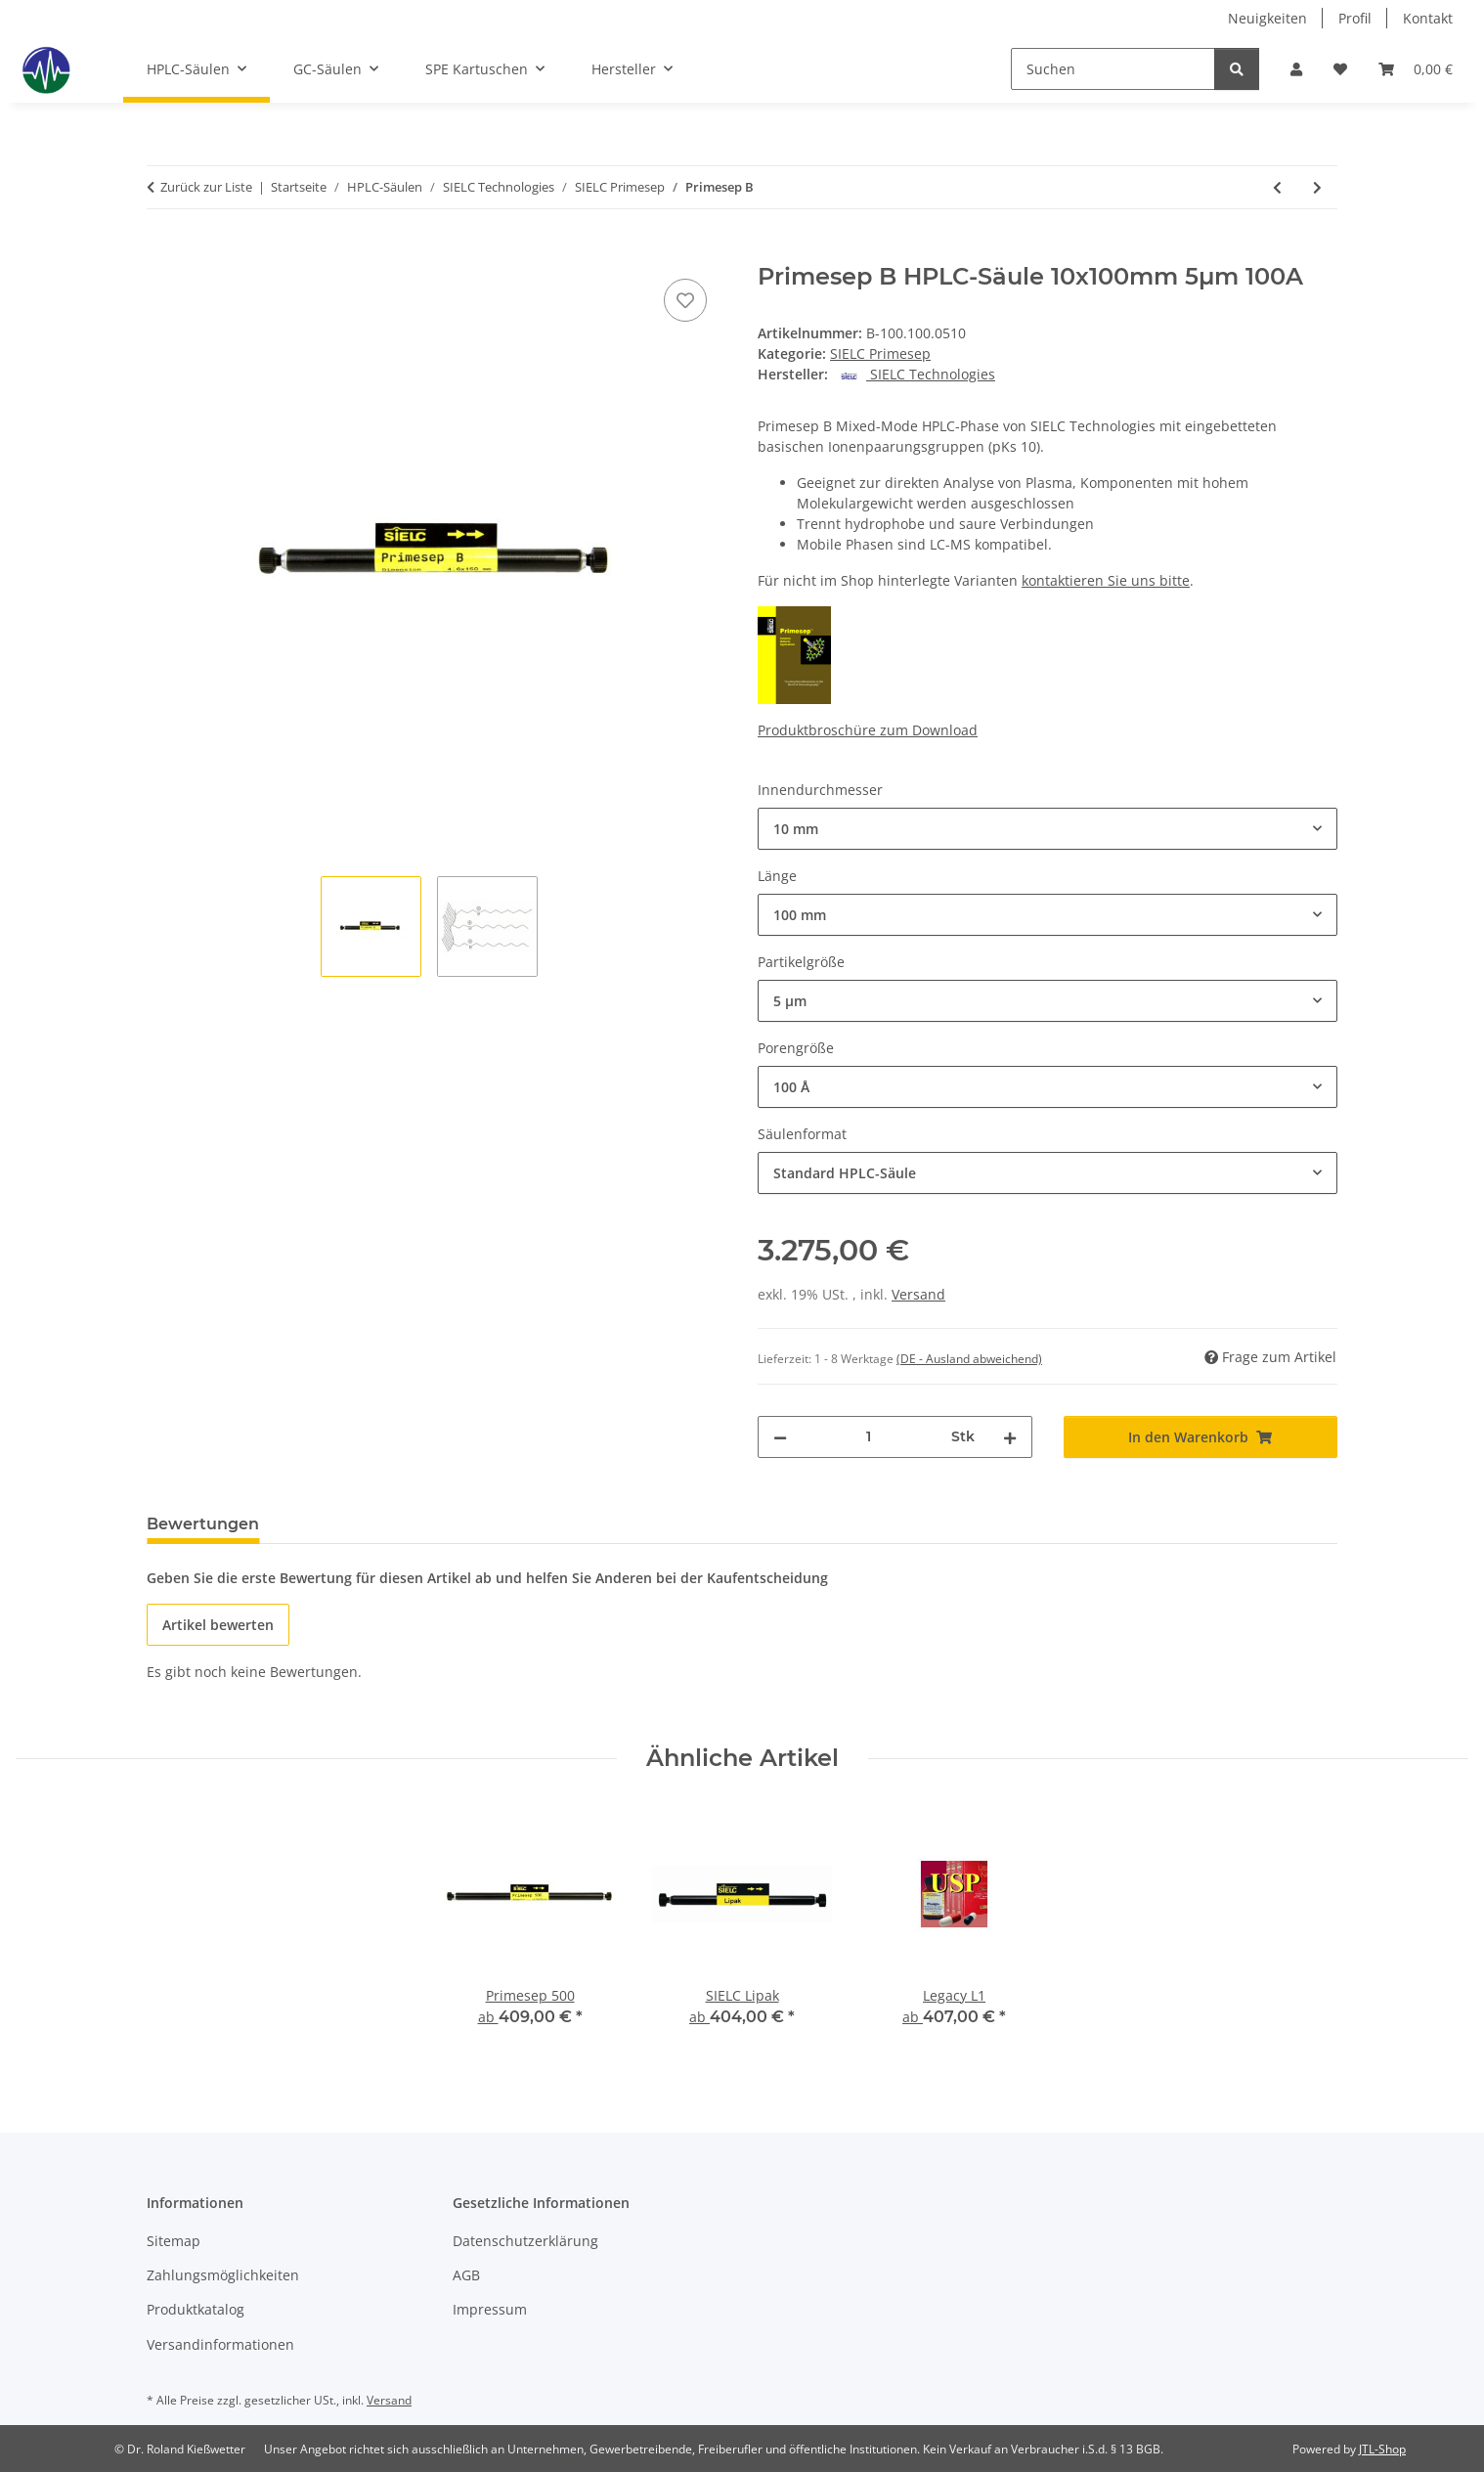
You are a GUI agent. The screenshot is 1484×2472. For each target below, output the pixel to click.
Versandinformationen (220, 2344)
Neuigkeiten (1267, 18)
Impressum (490, 2309)
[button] (1296, 69)
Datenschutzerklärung (525, 2240)
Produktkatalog (195, 2309)
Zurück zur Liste (206, 187)
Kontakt (1428, 18)
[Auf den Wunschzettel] (685, 300)
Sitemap (173, 2240)
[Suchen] (1113, 69)
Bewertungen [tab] (203, 1524)
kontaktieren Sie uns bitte (1106, 580)
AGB (466, 2275)
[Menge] (869, 1437)
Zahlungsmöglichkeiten (223, 2275)
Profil (1355, 18)
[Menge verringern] (780, 1437)
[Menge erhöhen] (1009, 1437)
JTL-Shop (1382, 2449)
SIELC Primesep (880, 353)
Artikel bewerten (218, 1624)
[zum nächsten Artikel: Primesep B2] (1317, 187)
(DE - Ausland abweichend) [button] (969, 1358)
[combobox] (1047, 829)
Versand (918, 1294)
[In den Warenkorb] (162, 252)
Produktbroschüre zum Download (868, 730)
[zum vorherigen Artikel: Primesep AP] (1277, 187)
